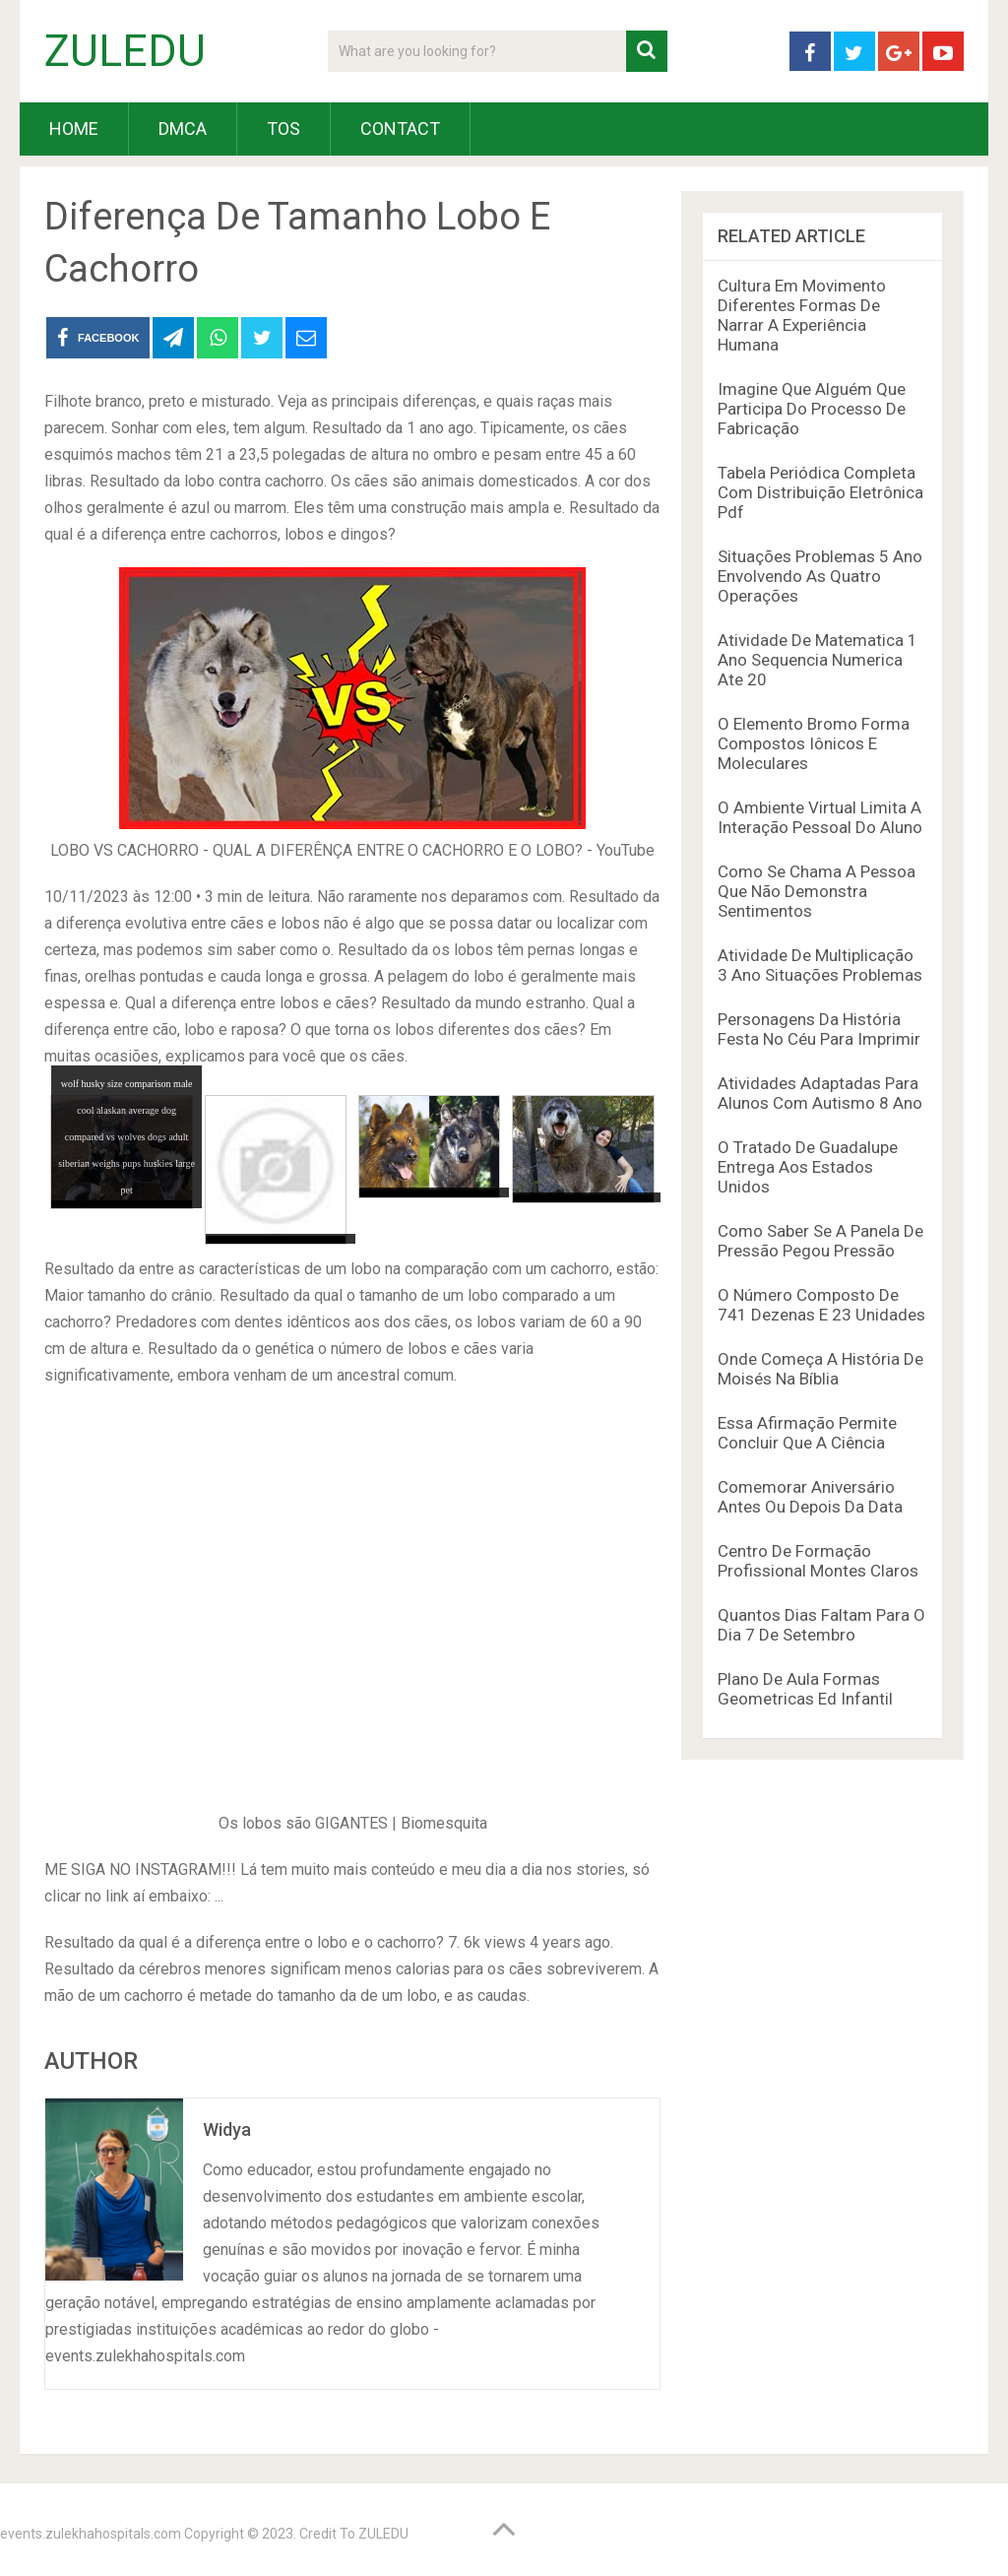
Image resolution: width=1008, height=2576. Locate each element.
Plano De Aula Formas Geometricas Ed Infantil (805, 1688)
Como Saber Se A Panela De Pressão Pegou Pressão (820, 1240)
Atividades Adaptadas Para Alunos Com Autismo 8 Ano (820, 1093)
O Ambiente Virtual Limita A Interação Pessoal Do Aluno (820, 817)
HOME (73, 128)
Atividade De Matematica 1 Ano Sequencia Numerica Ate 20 (817, 659)
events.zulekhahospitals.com (90, 2534)
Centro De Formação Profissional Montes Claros (818, 1560)
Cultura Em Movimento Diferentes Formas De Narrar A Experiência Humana (802, 315)
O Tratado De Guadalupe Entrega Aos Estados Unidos (808, 1166)
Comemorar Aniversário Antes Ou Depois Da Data (810, 1496)
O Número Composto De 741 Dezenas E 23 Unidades (821, 1304)
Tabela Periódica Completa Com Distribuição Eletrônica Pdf (820, 492)
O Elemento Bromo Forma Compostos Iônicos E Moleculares (814, 743)
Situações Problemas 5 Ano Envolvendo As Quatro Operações (820, 576)
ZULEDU (125, 51)
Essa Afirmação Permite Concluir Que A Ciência (807, 1432)
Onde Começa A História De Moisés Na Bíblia (820, 1368)
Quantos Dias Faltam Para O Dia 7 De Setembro (821, 1624)
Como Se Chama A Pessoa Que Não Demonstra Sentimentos (816, 891)
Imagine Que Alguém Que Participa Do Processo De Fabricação (812, 408)
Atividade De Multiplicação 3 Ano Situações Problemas (820, 965)
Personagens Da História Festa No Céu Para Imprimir (819, 1029)
